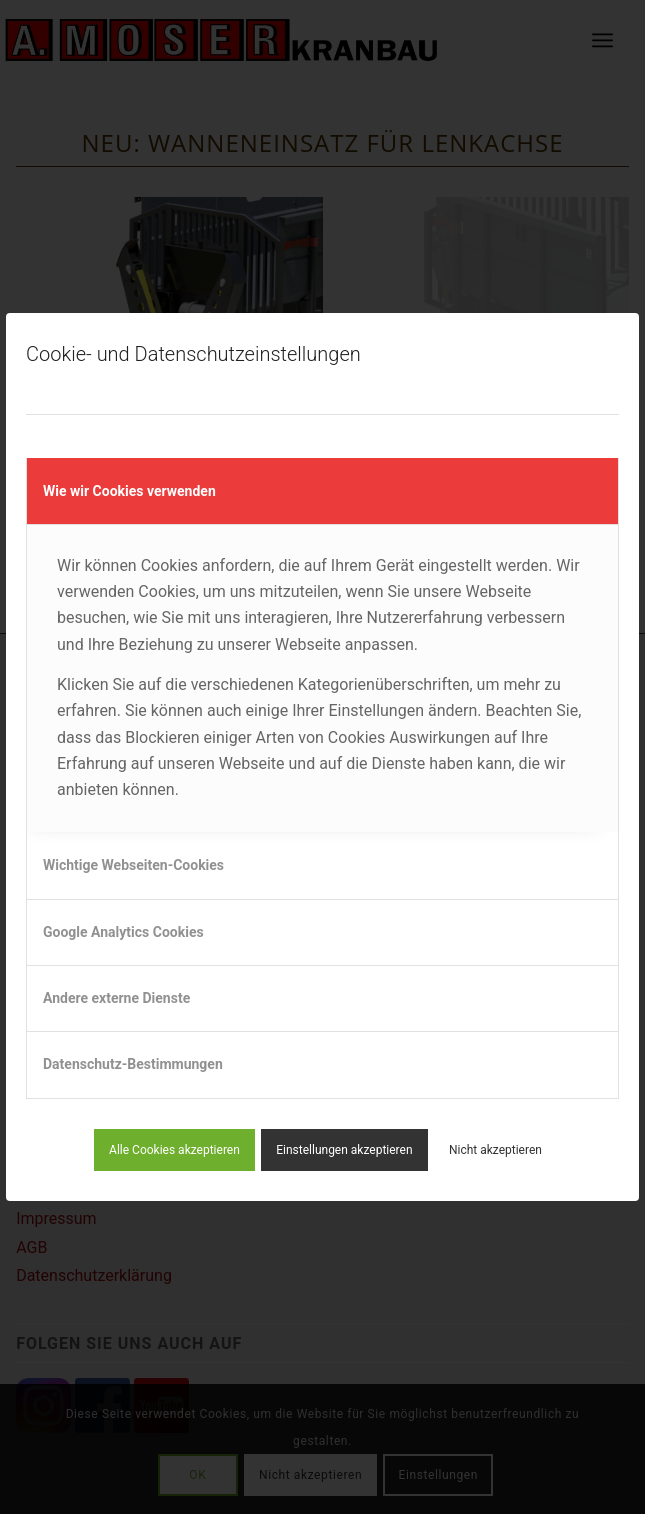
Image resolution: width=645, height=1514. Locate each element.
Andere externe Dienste (116, 998)
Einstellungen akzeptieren (344, 1150)
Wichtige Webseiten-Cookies (133, 865)
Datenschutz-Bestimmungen (133, 1064)
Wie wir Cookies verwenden (129, 491)
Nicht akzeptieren (495, 1150)
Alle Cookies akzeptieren (174, 1150)
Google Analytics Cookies (123, 932)
